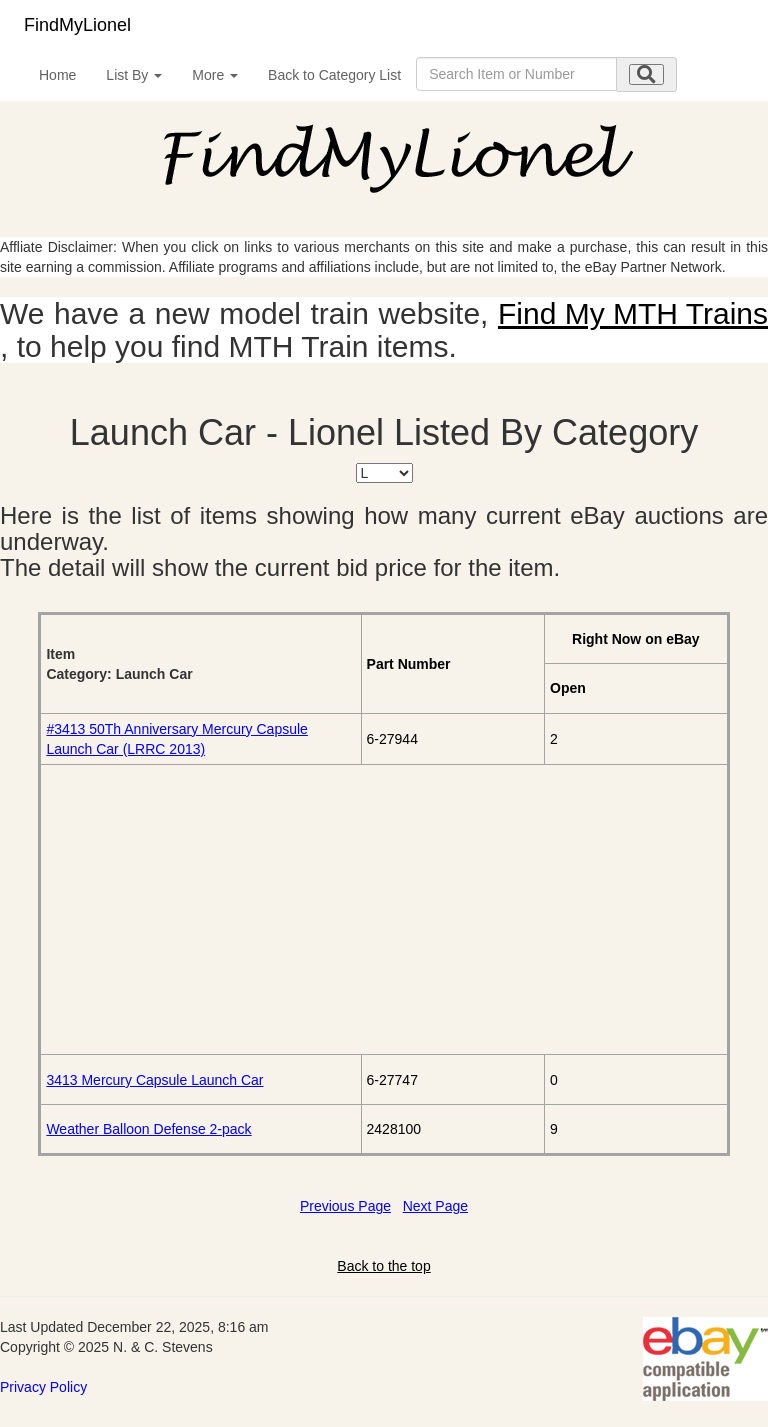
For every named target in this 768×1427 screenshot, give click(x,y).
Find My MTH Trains (633, 313)
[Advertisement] (383, 909)
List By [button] (134, 75)
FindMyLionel (77, 25)
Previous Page (345, 1206)
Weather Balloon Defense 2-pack (148, 1129)
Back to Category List (334, 75)
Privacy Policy (43, 1387)
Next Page (435, 1206)
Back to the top (383, 1266)
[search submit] (646, 74)
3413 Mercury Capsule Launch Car (154, 1080)
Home (57, 75)
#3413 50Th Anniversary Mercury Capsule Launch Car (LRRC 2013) (176, 739)
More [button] (215, 75)
